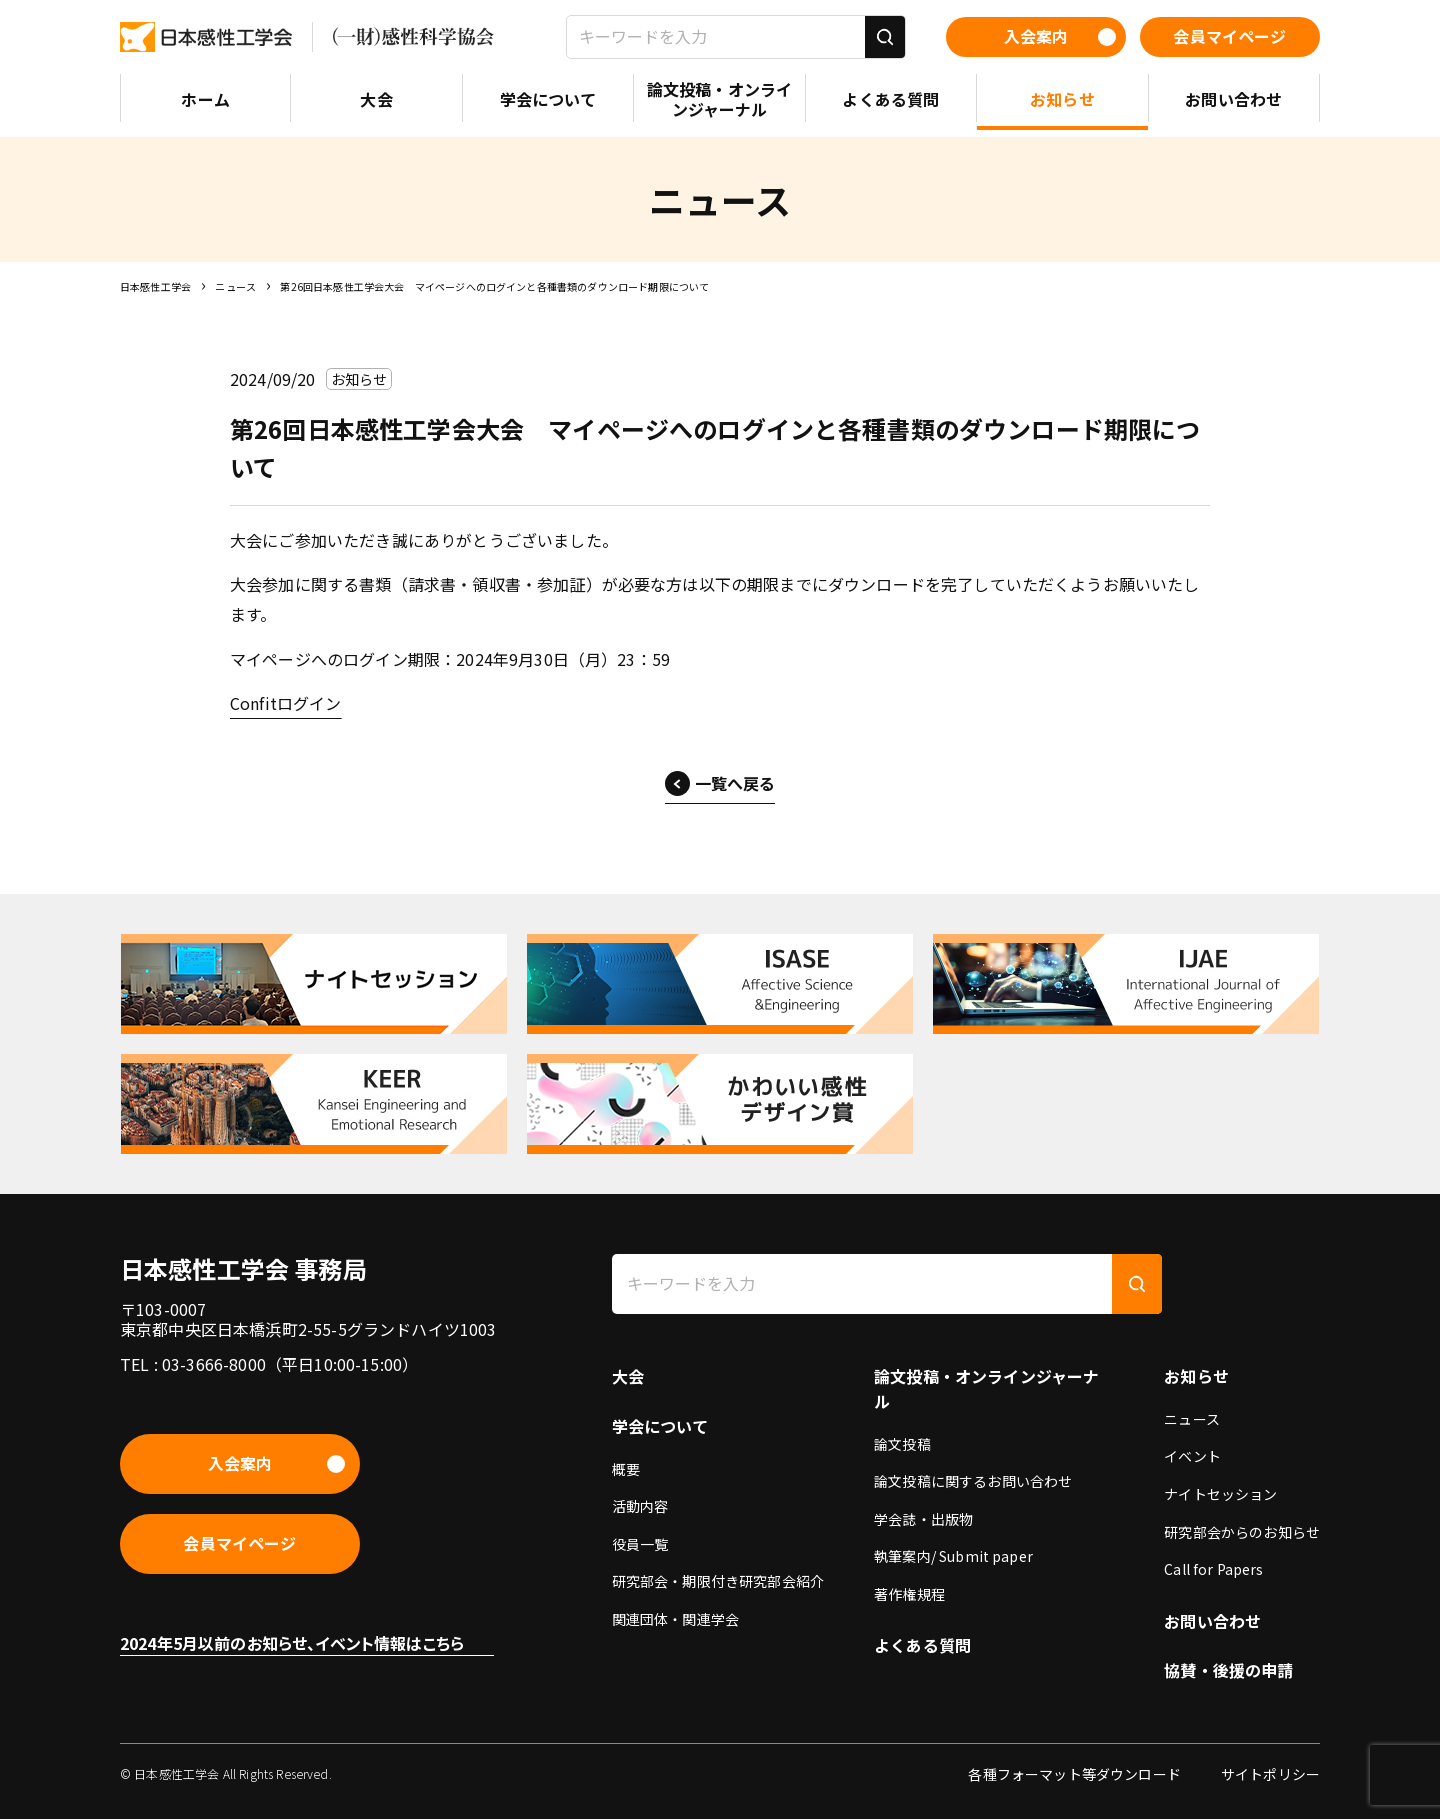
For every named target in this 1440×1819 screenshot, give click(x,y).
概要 (626, 1469)
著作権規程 (909, 1594)
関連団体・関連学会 (675, 1619)
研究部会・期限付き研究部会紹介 (718, 1581)
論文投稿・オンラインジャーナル (986, 1388)
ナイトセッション (1220, 1494)
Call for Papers (1213, 1569)
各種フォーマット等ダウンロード (1074, 1774)
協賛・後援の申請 (1228, 1670)
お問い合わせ (1212, 1621)
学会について (660, 1426)
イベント (1192, 1456)
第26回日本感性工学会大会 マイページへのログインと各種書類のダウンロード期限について (494, 286)
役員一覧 (640, 1544)
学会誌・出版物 (923, 1519)
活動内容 (640, 1506)
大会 (628, 1376)
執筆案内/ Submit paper (953, 1556)
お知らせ (1196, 1376)
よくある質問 (922, 1645)
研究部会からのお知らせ (1242, 1532)
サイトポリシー (1270, 1774)
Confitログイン (286, 703)
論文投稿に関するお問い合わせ (973, 1481)
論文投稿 (902, 1444)
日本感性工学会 (155, 286)
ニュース (235, 286)
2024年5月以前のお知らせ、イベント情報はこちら (292, 1643)
